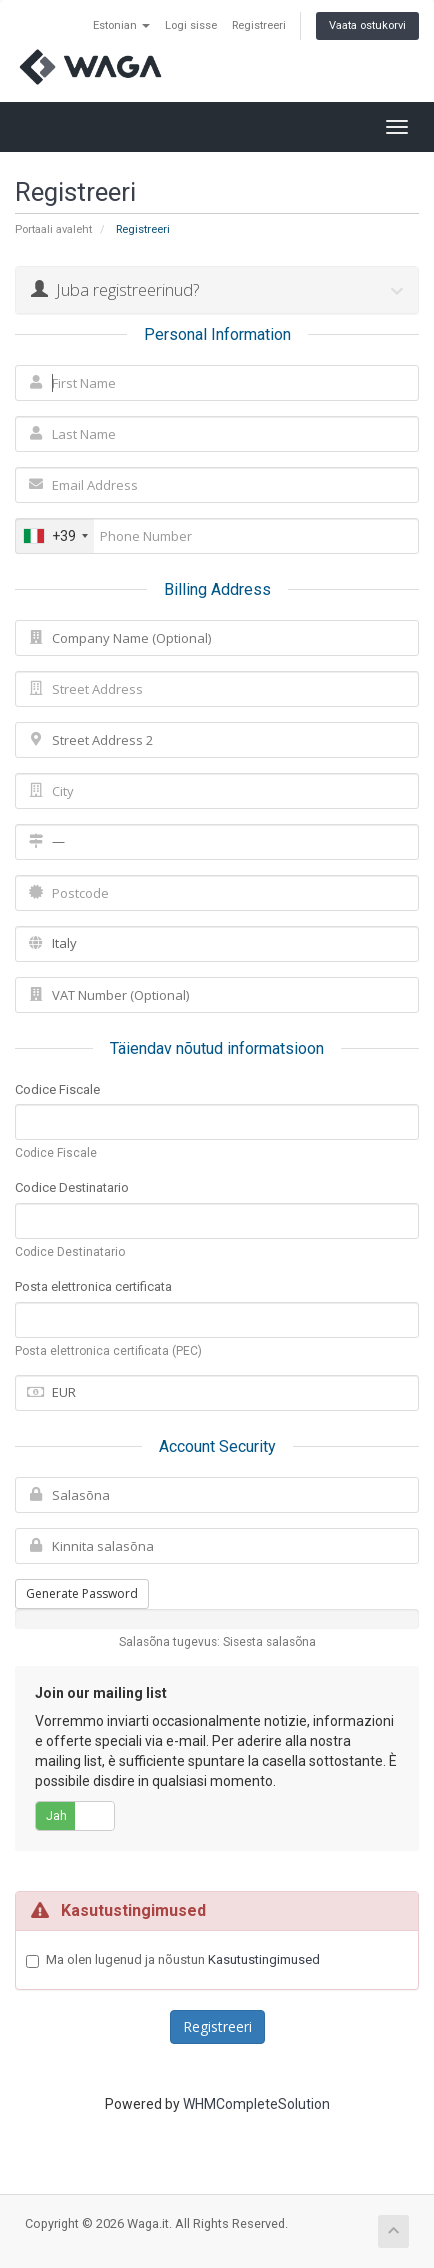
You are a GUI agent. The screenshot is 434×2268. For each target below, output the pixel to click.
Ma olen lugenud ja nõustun (183, 1960)
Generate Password (82, 1593)
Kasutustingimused (264, 1959)
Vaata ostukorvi (367, 25)
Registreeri (259, 25)
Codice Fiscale (57, 1089)
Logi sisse (191, 25)
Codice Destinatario (72, 1187)
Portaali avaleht (53, 229)
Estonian (121, 25)
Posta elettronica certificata (93, 1286)
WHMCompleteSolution (256, 2104)
